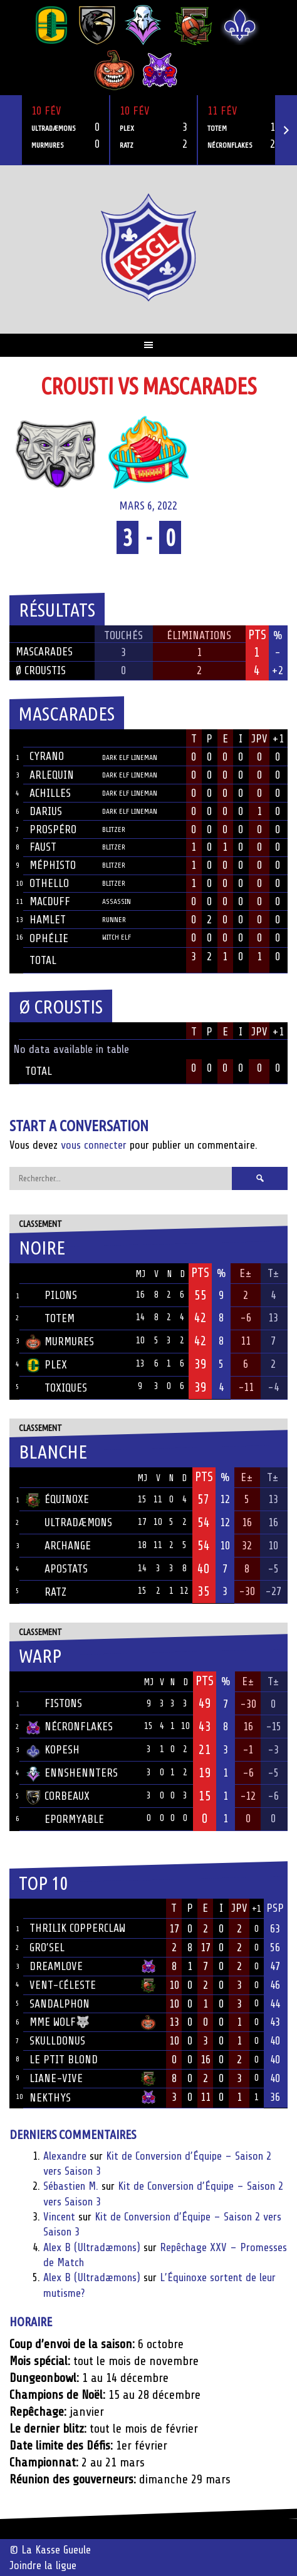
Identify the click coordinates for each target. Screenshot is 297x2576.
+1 (278, 738)
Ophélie (48, 938)
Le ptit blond (63, 2059)
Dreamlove (56, 1966)
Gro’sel (47, 1947)
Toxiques (56, 1388)
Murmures (60, 1341)
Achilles (50, 793)
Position (116, 740)
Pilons (51, 1295)
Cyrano (46, 756)
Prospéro (52, 829)
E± (245, 1273)
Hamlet (47, 919)
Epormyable (65, 1819)
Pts (200, 1272)
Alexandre (64, 2156)
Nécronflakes (69, 1726)
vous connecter (94, 1145)
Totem (50, 1318)
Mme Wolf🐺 (59, 2022)
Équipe (42, 1273)
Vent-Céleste (62, 1985)
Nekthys (50, 2097)
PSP (275, 1908)
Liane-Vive (56, 2078)
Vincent (59, 2216)
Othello (49, 883)
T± (273, 1273)
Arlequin (51, 775)
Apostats (57, 1569)
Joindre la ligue (42, 2565)
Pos (14, 1273)
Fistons (54, 1703)
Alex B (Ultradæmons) (91, 2247)
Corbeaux (58, 1796)
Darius (45, 811)
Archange (58, 1545)
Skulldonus (57, 2041)
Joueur (46, 738)
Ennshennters (72, 1773)
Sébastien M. (70, 2186)
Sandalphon (59, 2004)
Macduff (49, 901)
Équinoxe (57, 1499)
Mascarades (44, 651)
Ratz (46, 1592)
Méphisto (52, 865)
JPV (259, 738)
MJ (140, 1274)
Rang (16, 1909)
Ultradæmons (69, 1522)
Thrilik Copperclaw (77, 1928)
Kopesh (53, 1749)
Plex (46, 1364)
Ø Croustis (41, 670)
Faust (42, 847)
